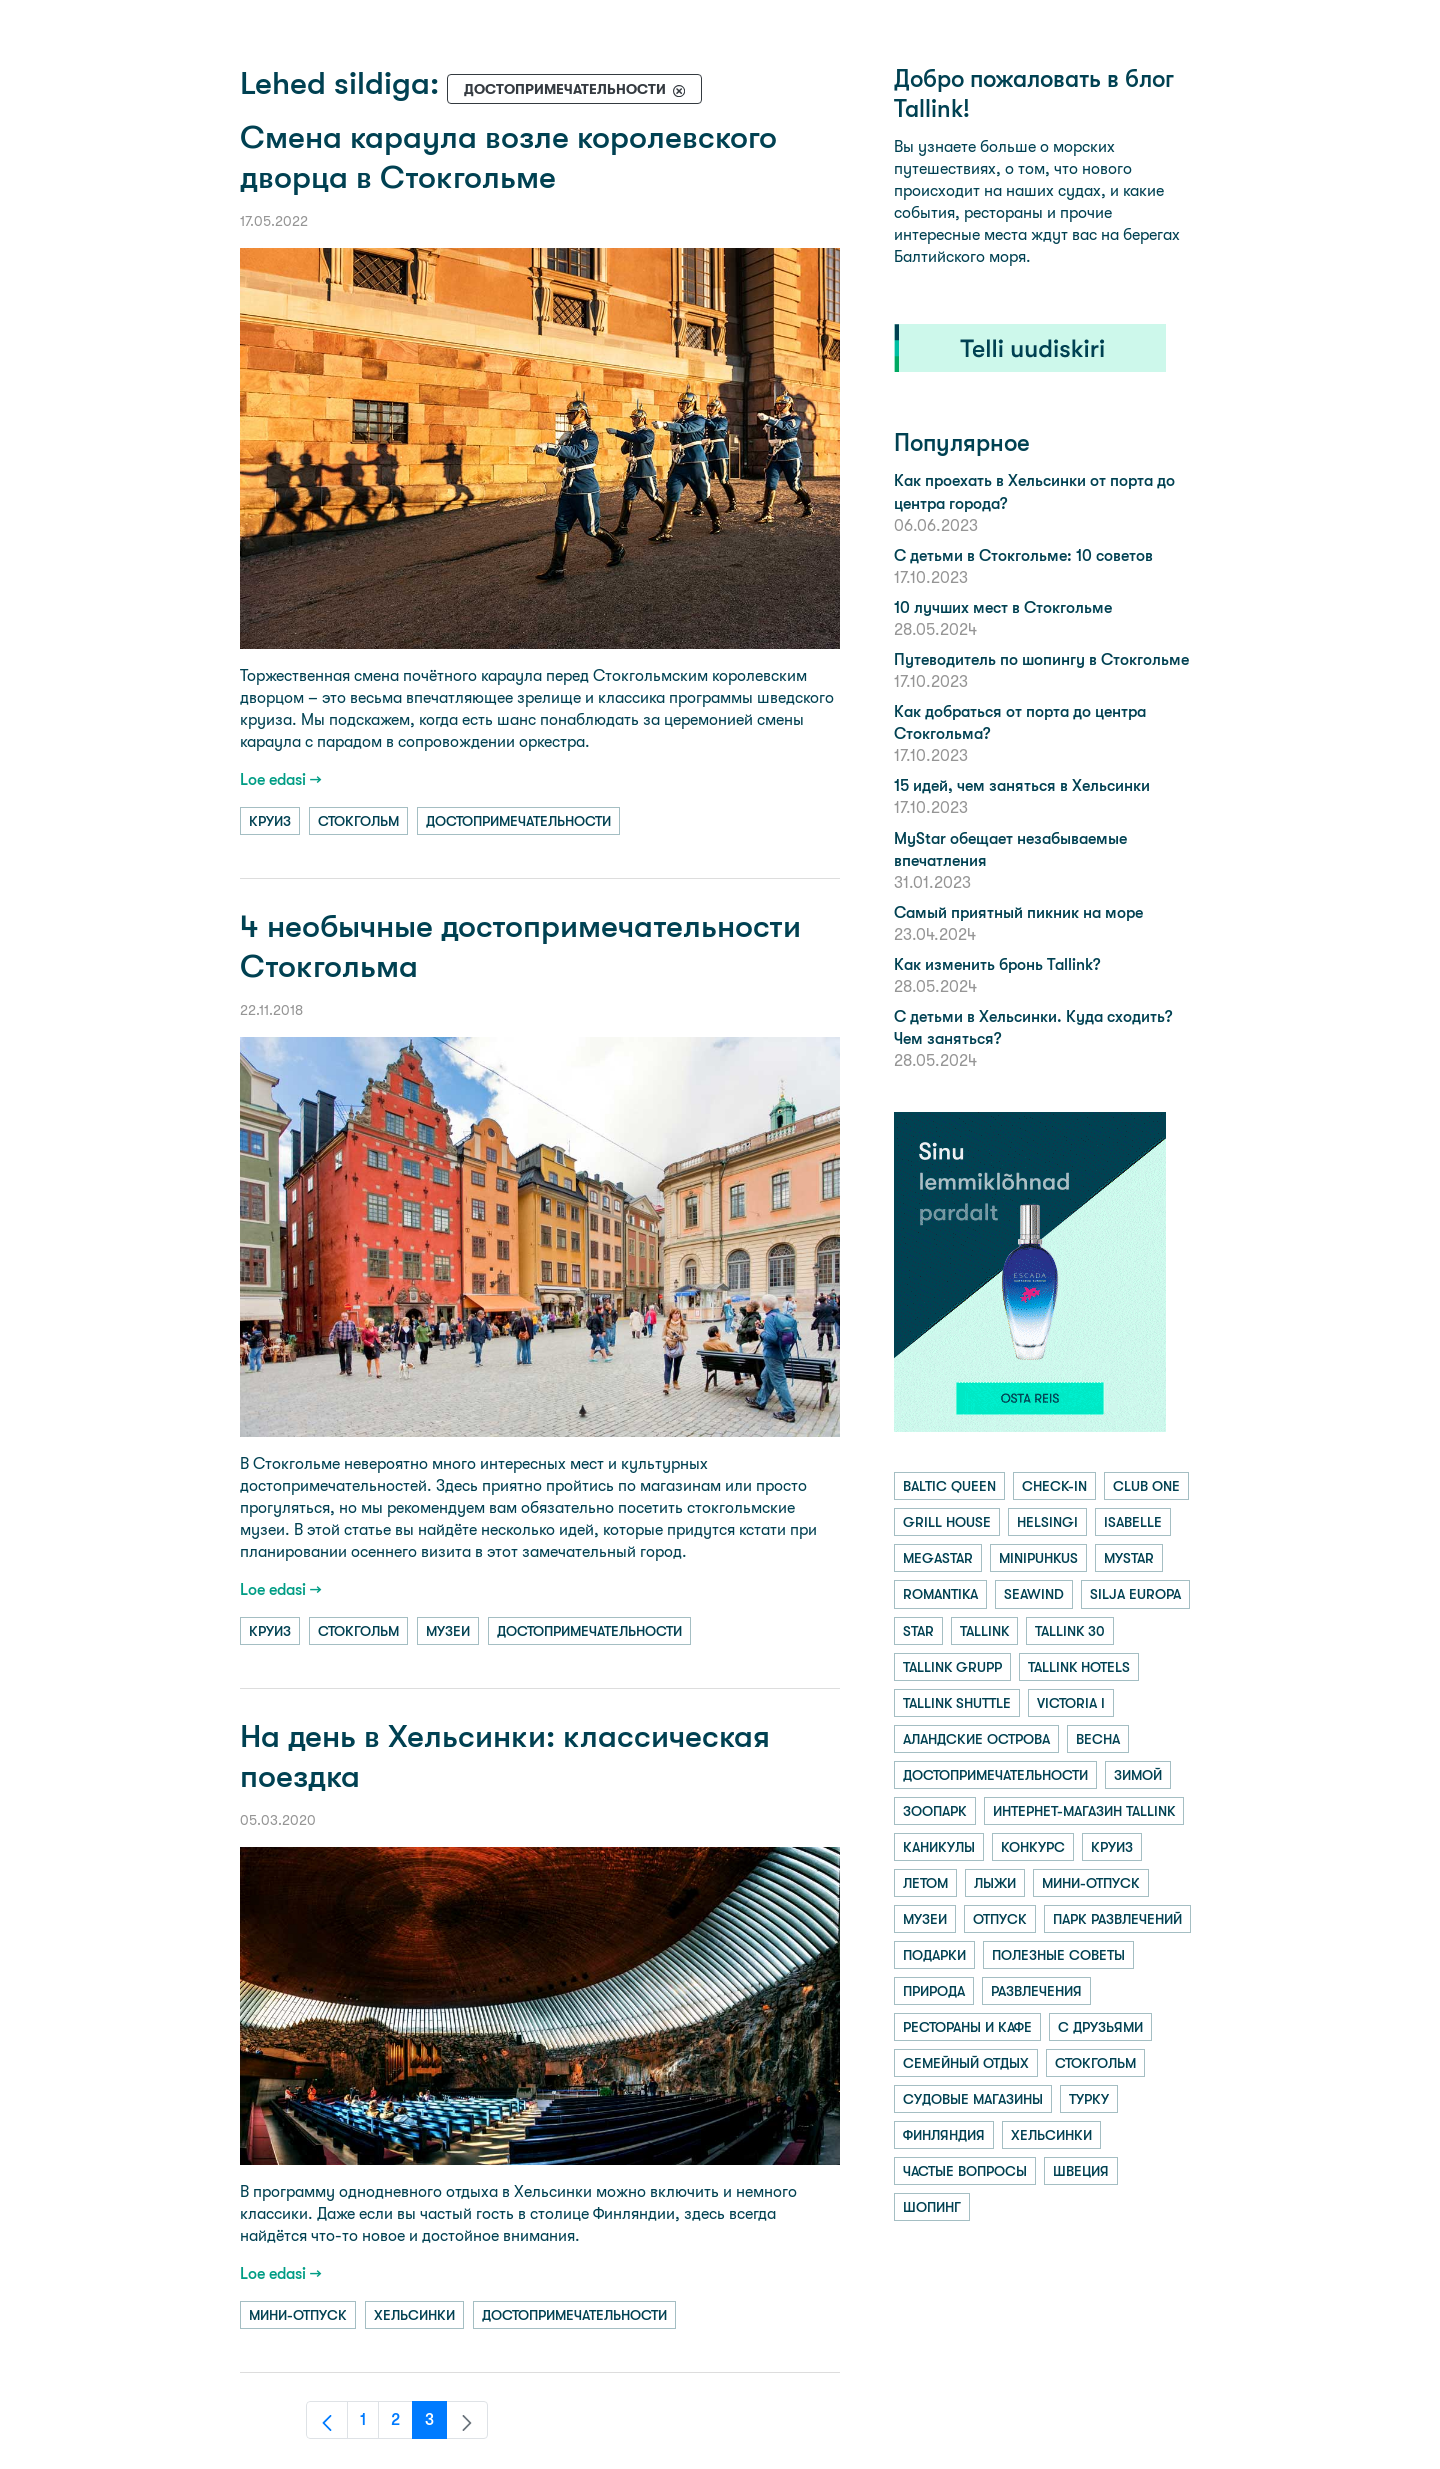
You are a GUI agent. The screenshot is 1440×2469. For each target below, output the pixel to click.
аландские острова (976, 1739)
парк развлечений (1117, 1919)
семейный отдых (966, 2063)
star (918, 1631)
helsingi (1047, 1522)
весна (1098, 1739)
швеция (1081, 2171)
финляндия (944, 2135)
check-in (1054, 1486)
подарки (934, 1955)
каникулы (939, 1847)
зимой (1138, 1775)
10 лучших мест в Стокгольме (1003, 607)
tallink (984, 1631)
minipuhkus (1038, 1558)
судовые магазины (973, 2099)
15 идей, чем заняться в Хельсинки (1022, 785)
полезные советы (1058, 1955)
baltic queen (949, 1486)
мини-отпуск (298, 2315)
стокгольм (358, 821)
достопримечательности (518, 821)
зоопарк (935, 1811)
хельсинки (414, 2315)
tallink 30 (1070, 1631)
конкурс (1033, 1847)
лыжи (995, 1883)
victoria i (1071, 1703)
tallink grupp (952, 1667)
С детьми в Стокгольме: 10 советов (1023, 555)
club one (1146, 1486)
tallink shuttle (957, 1703)
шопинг (932, 2207)
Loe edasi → (281, 779)
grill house (947, 1522)
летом (925, 1883)
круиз (270, 821)
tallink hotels (1079, 1667)
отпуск (1000, 1919)
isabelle (1133, 1522)
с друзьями (1100, 2027)
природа (934, 1991)
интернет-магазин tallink (1084, 1811)
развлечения (1036, 1991)
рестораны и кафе (967, 2027)
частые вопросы (965, 2171)
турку (1089, 2099)
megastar (938, 1558)
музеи (448, 1631)
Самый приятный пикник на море (1018, 912)
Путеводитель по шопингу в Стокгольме (1041, 659)
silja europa (1135, 1594)
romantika (940, 1594)
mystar (1129, 1558)
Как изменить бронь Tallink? (997, 964)
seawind (1034, 1594)
